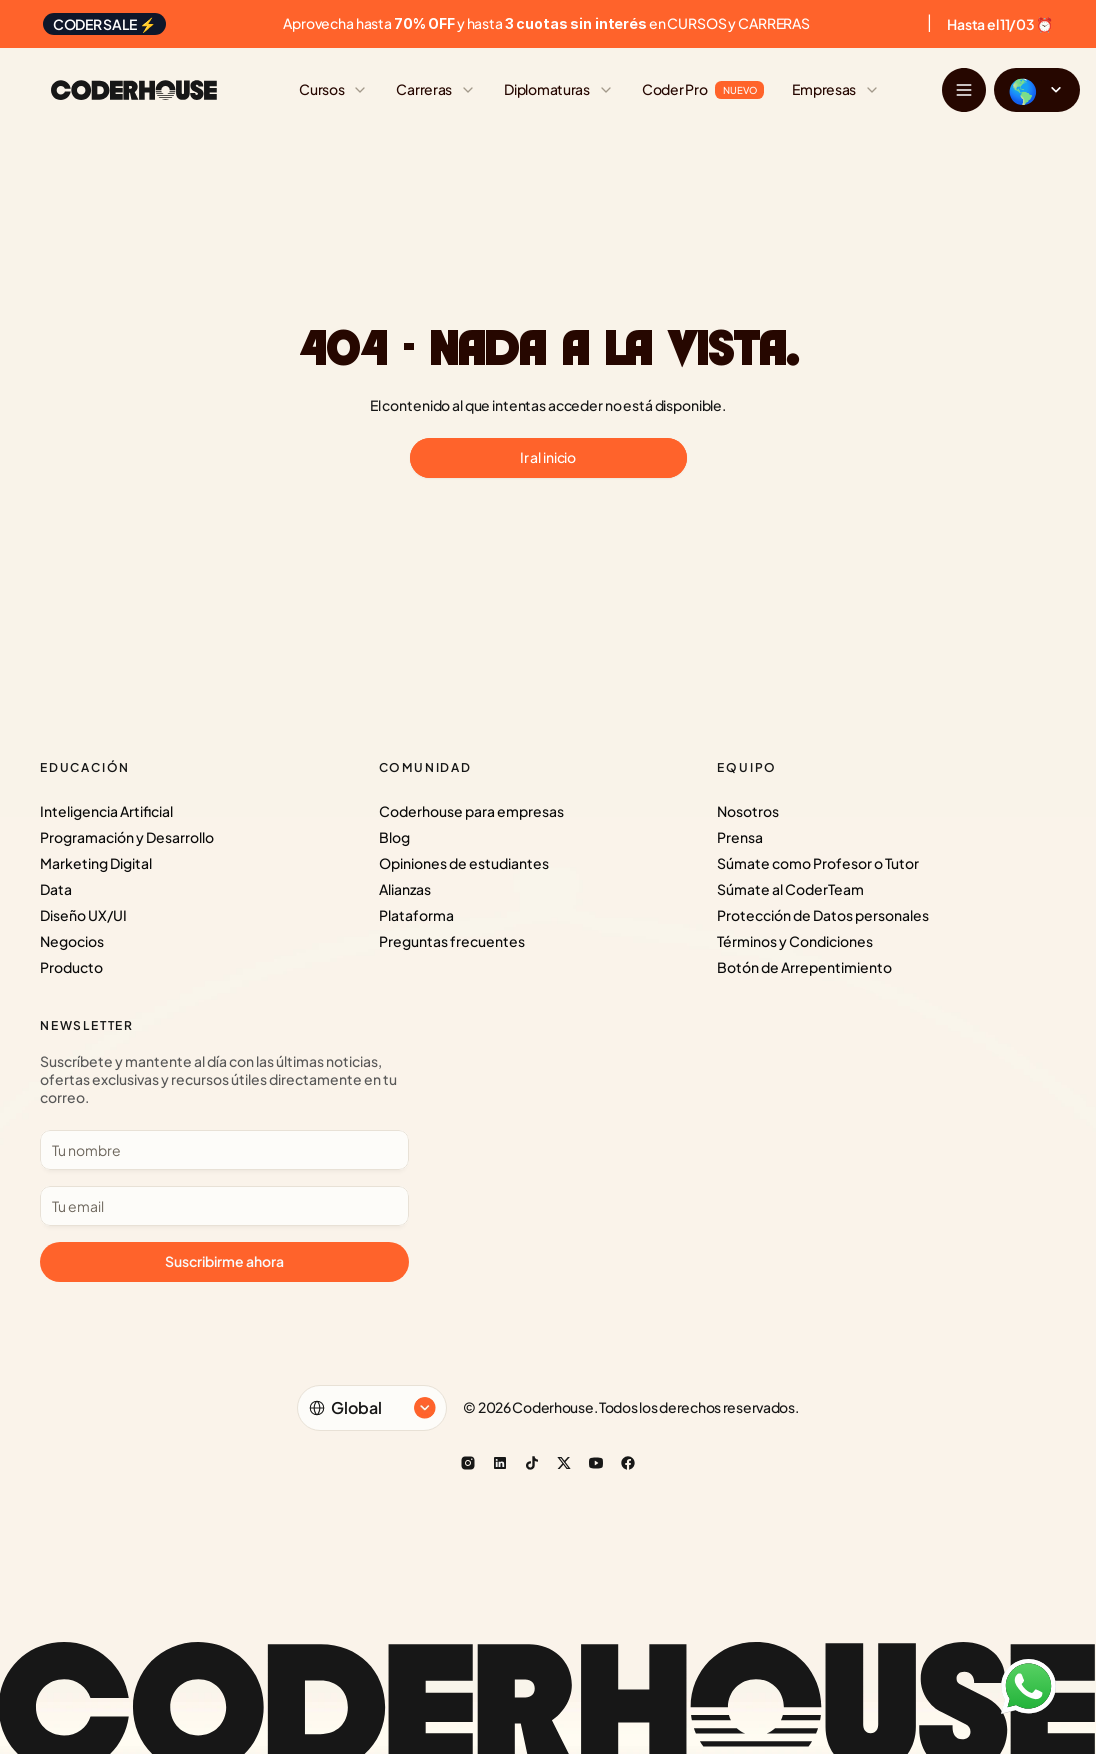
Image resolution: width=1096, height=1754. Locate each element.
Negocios (72, 941)
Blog (394, 837)
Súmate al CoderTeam (790, 889)
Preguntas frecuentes (452, 941)
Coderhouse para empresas (471, 811)
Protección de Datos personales (823, 915)
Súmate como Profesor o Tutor (818, 863)
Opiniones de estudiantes (464, 863)
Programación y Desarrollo (127, 837)
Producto (71, 967)
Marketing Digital (96, 863)
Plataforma (416, 915)
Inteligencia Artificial (106, 811)
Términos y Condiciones (795, 941)
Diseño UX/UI (83, 915)
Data (56, 889)
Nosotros (748, 811)
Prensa (740, 837)
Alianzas (405, 889)
